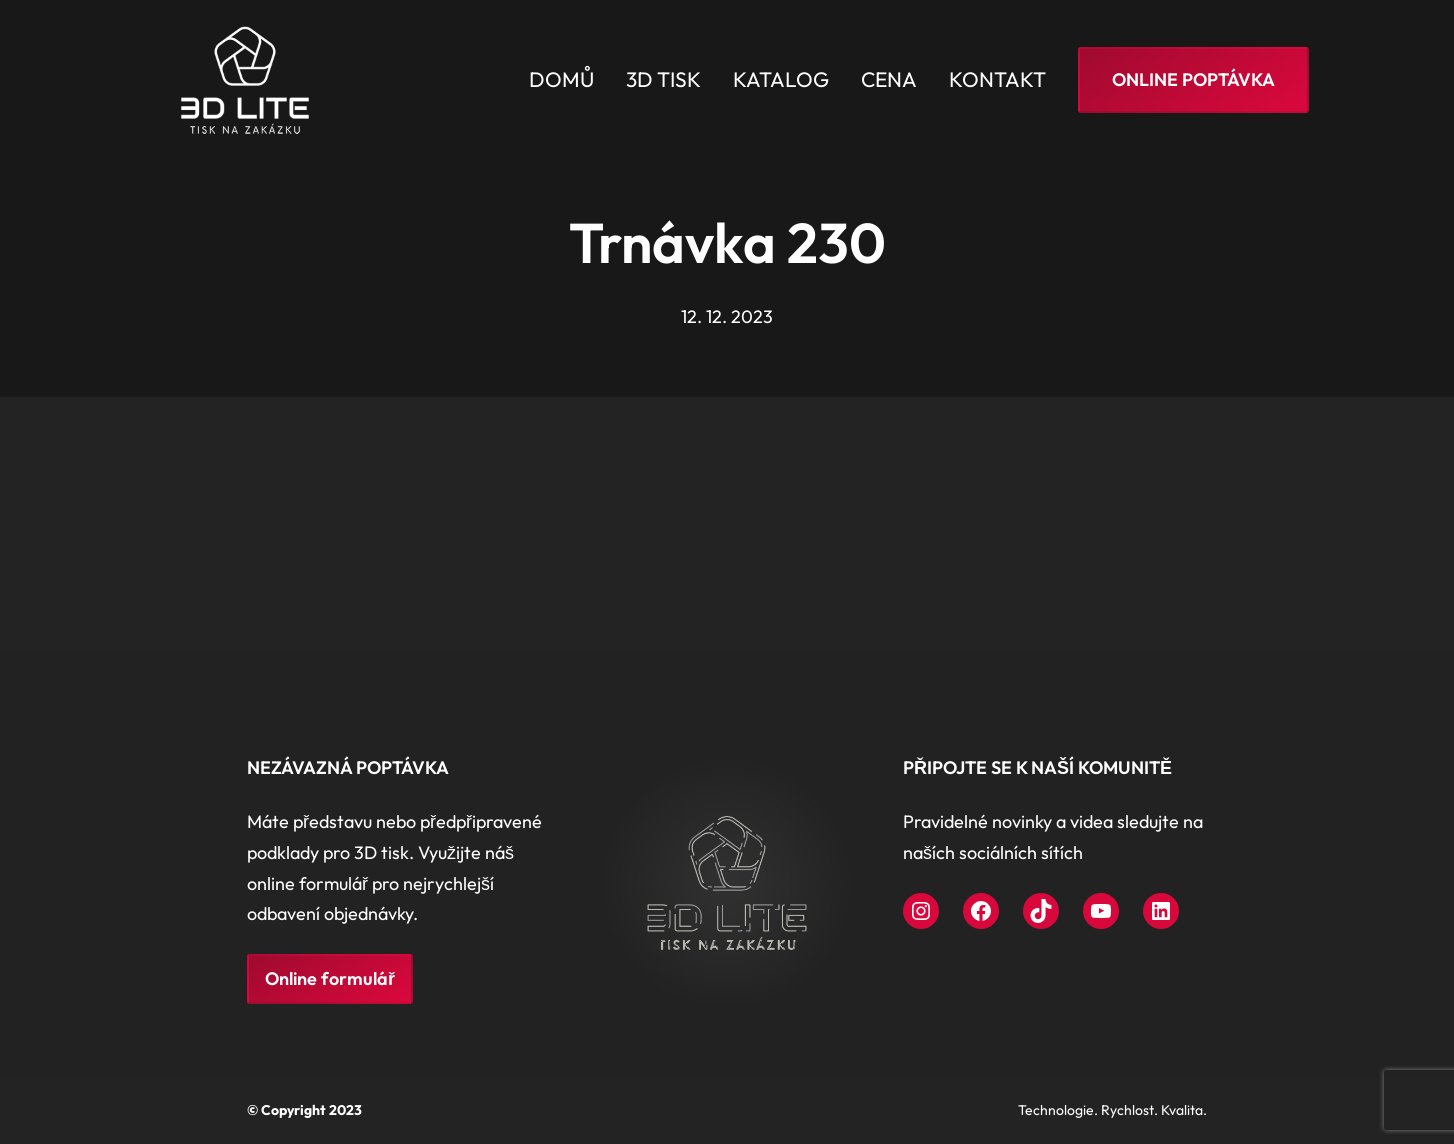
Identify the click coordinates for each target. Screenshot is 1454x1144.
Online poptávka (1193, 79)
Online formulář (330, 978)
